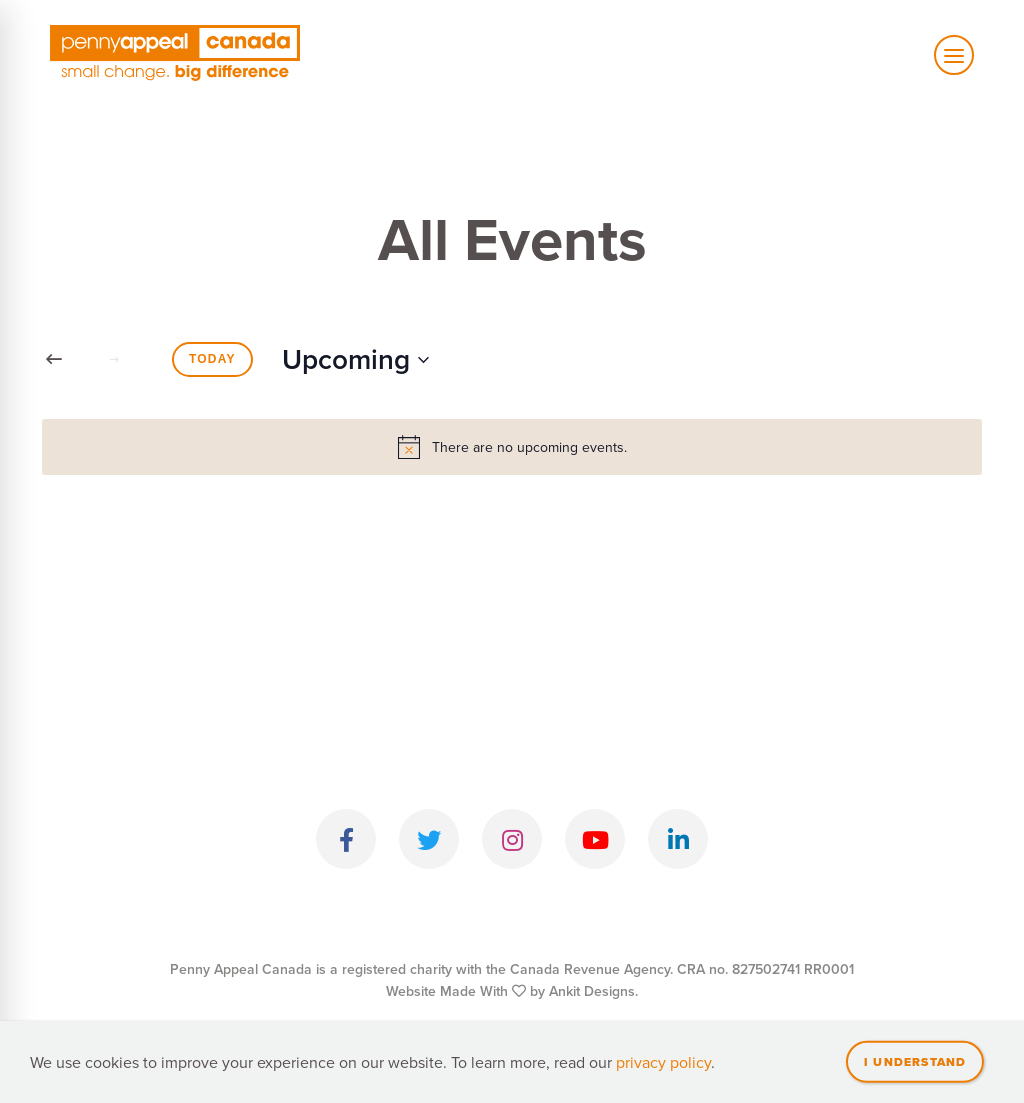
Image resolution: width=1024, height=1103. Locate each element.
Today (212, 359)
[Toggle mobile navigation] (954, 55)
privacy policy (663, 1062)
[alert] (512, 447)
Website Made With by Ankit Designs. (512, 991)
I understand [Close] (915, 1061)
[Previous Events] (54, 360)
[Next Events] (114, 360)
